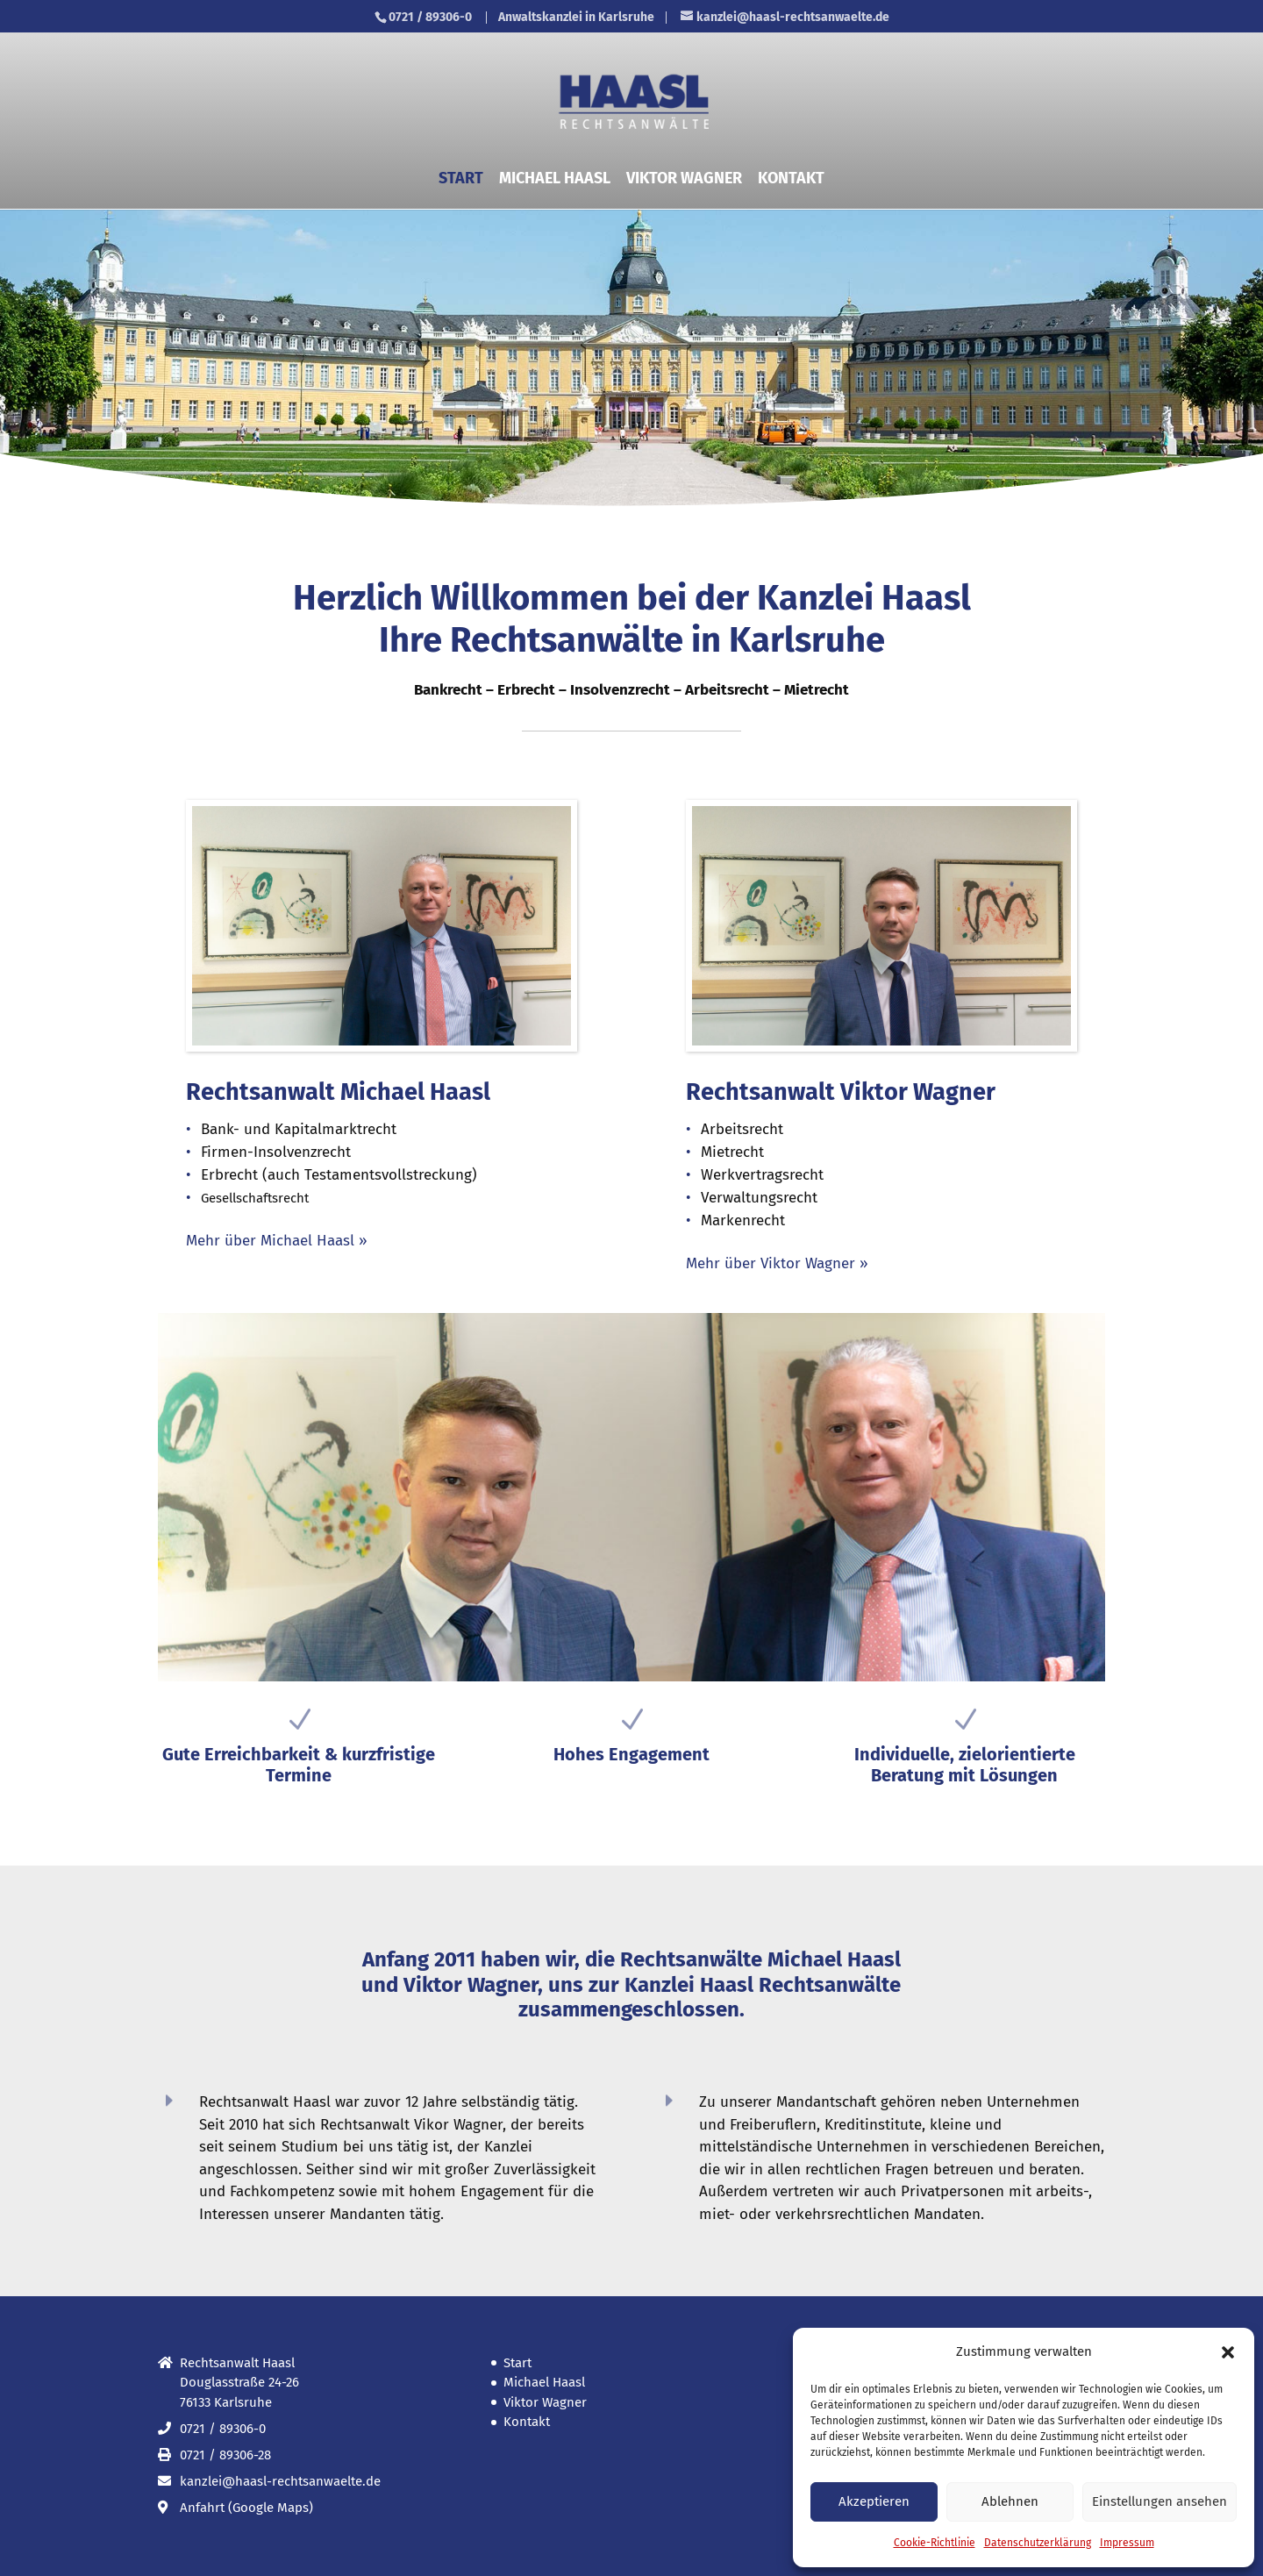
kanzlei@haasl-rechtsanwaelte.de (280, 2481)
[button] (1228, 2352)
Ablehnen (1009, 2501)
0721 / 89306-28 (225, 2455)
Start (461, 180)
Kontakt (791, 180)
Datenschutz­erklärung (1037, 2543)
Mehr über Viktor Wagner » (777, 1263)
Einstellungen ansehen (1159, 2501)
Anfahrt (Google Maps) (246, 2507)
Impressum (1127, 2543)
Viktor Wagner (684, 180)
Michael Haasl (554, 180)
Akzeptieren (874, 2501)
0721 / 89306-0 (430, 17)
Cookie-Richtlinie (934, 2543)
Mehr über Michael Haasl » (276, 1240)
